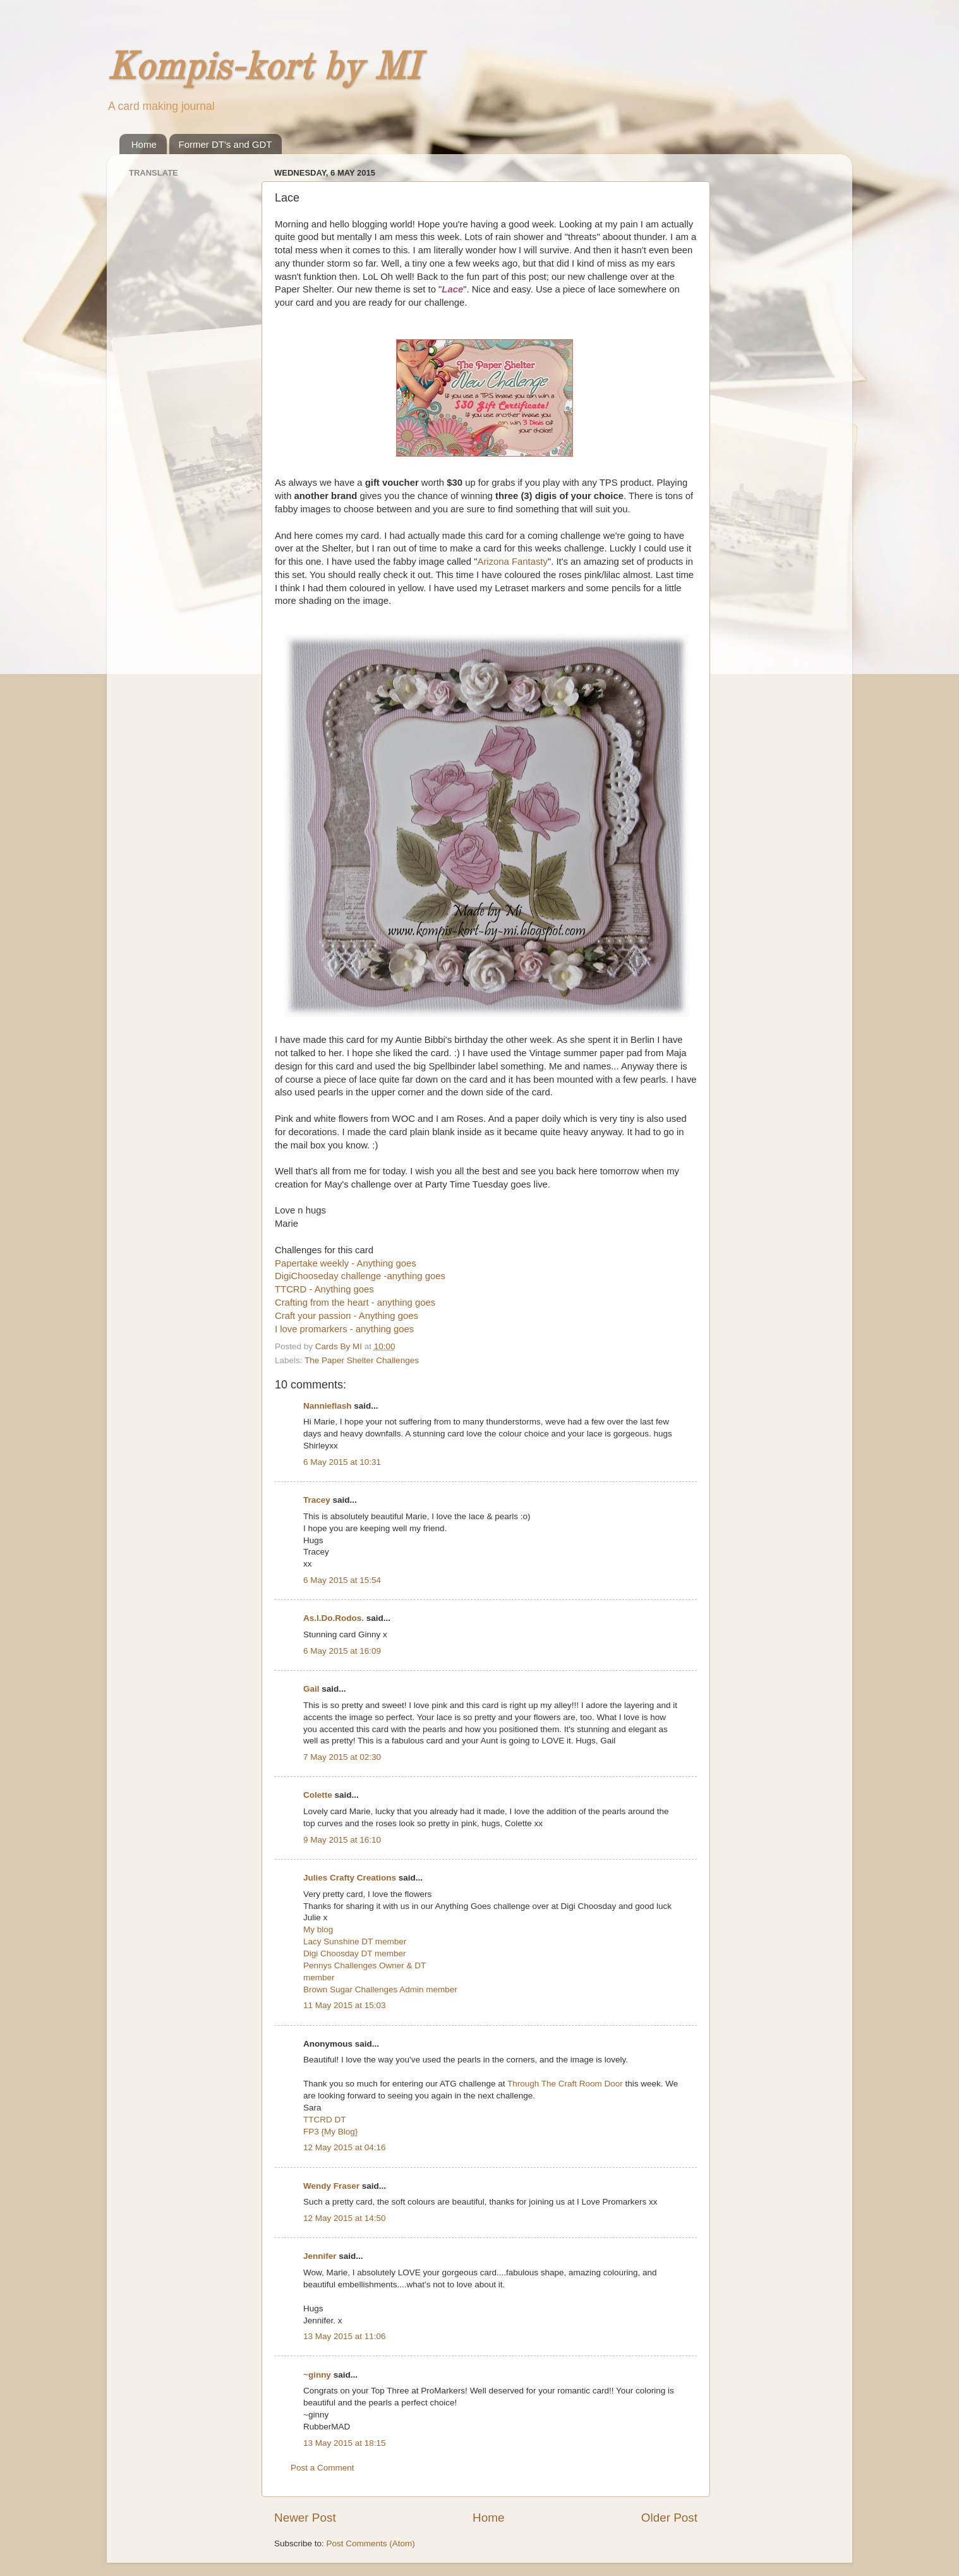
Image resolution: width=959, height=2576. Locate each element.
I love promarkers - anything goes (344, 1329)
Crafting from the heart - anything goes (355, 1302)
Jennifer (320, 2256)
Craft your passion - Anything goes (346, 1316)
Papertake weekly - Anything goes (345, 1263)
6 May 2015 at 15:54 (342, 1580)
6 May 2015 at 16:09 (342, 1651)
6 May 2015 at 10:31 (342, 1462)
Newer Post (305, 2517)
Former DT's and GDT (225, 144)
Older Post (669, 2517)
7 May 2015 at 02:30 (342, 1757)
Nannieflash (327, 1406)
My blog (318, 1929)
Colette (317, 1795)
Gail (311, 1689)
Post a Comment (322, 2467)
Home (144, 144)
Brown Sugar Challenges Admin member (380, 1989)
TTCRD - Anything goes (324, 1289)
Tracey (316, 1500)
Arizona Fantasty (512, 562)
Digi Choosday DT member (354, 1953)
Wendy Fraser (331, 2186)
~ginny (317, 2375)
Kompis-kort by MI (263, 69)
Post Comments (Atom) (371, 2543)
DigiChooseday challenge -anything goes (360, 1276)
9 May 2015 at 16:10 (342, 1840)
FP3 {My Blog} (330, 2131)
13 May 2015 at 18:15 (344, 2443)
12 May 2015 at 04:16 (344, 2147)
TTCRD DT (324, 2119)
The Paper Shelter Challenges (362, 1360)
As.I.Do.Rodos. (333, 1618)
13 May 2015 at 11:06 (344, 2336)
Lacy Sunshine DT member (354, 1941)
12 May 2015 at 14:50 (344, 2218)
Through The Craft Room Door (565, 2083)
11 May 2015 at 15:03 (344, 2005)
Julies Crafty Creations (349, 1877)
